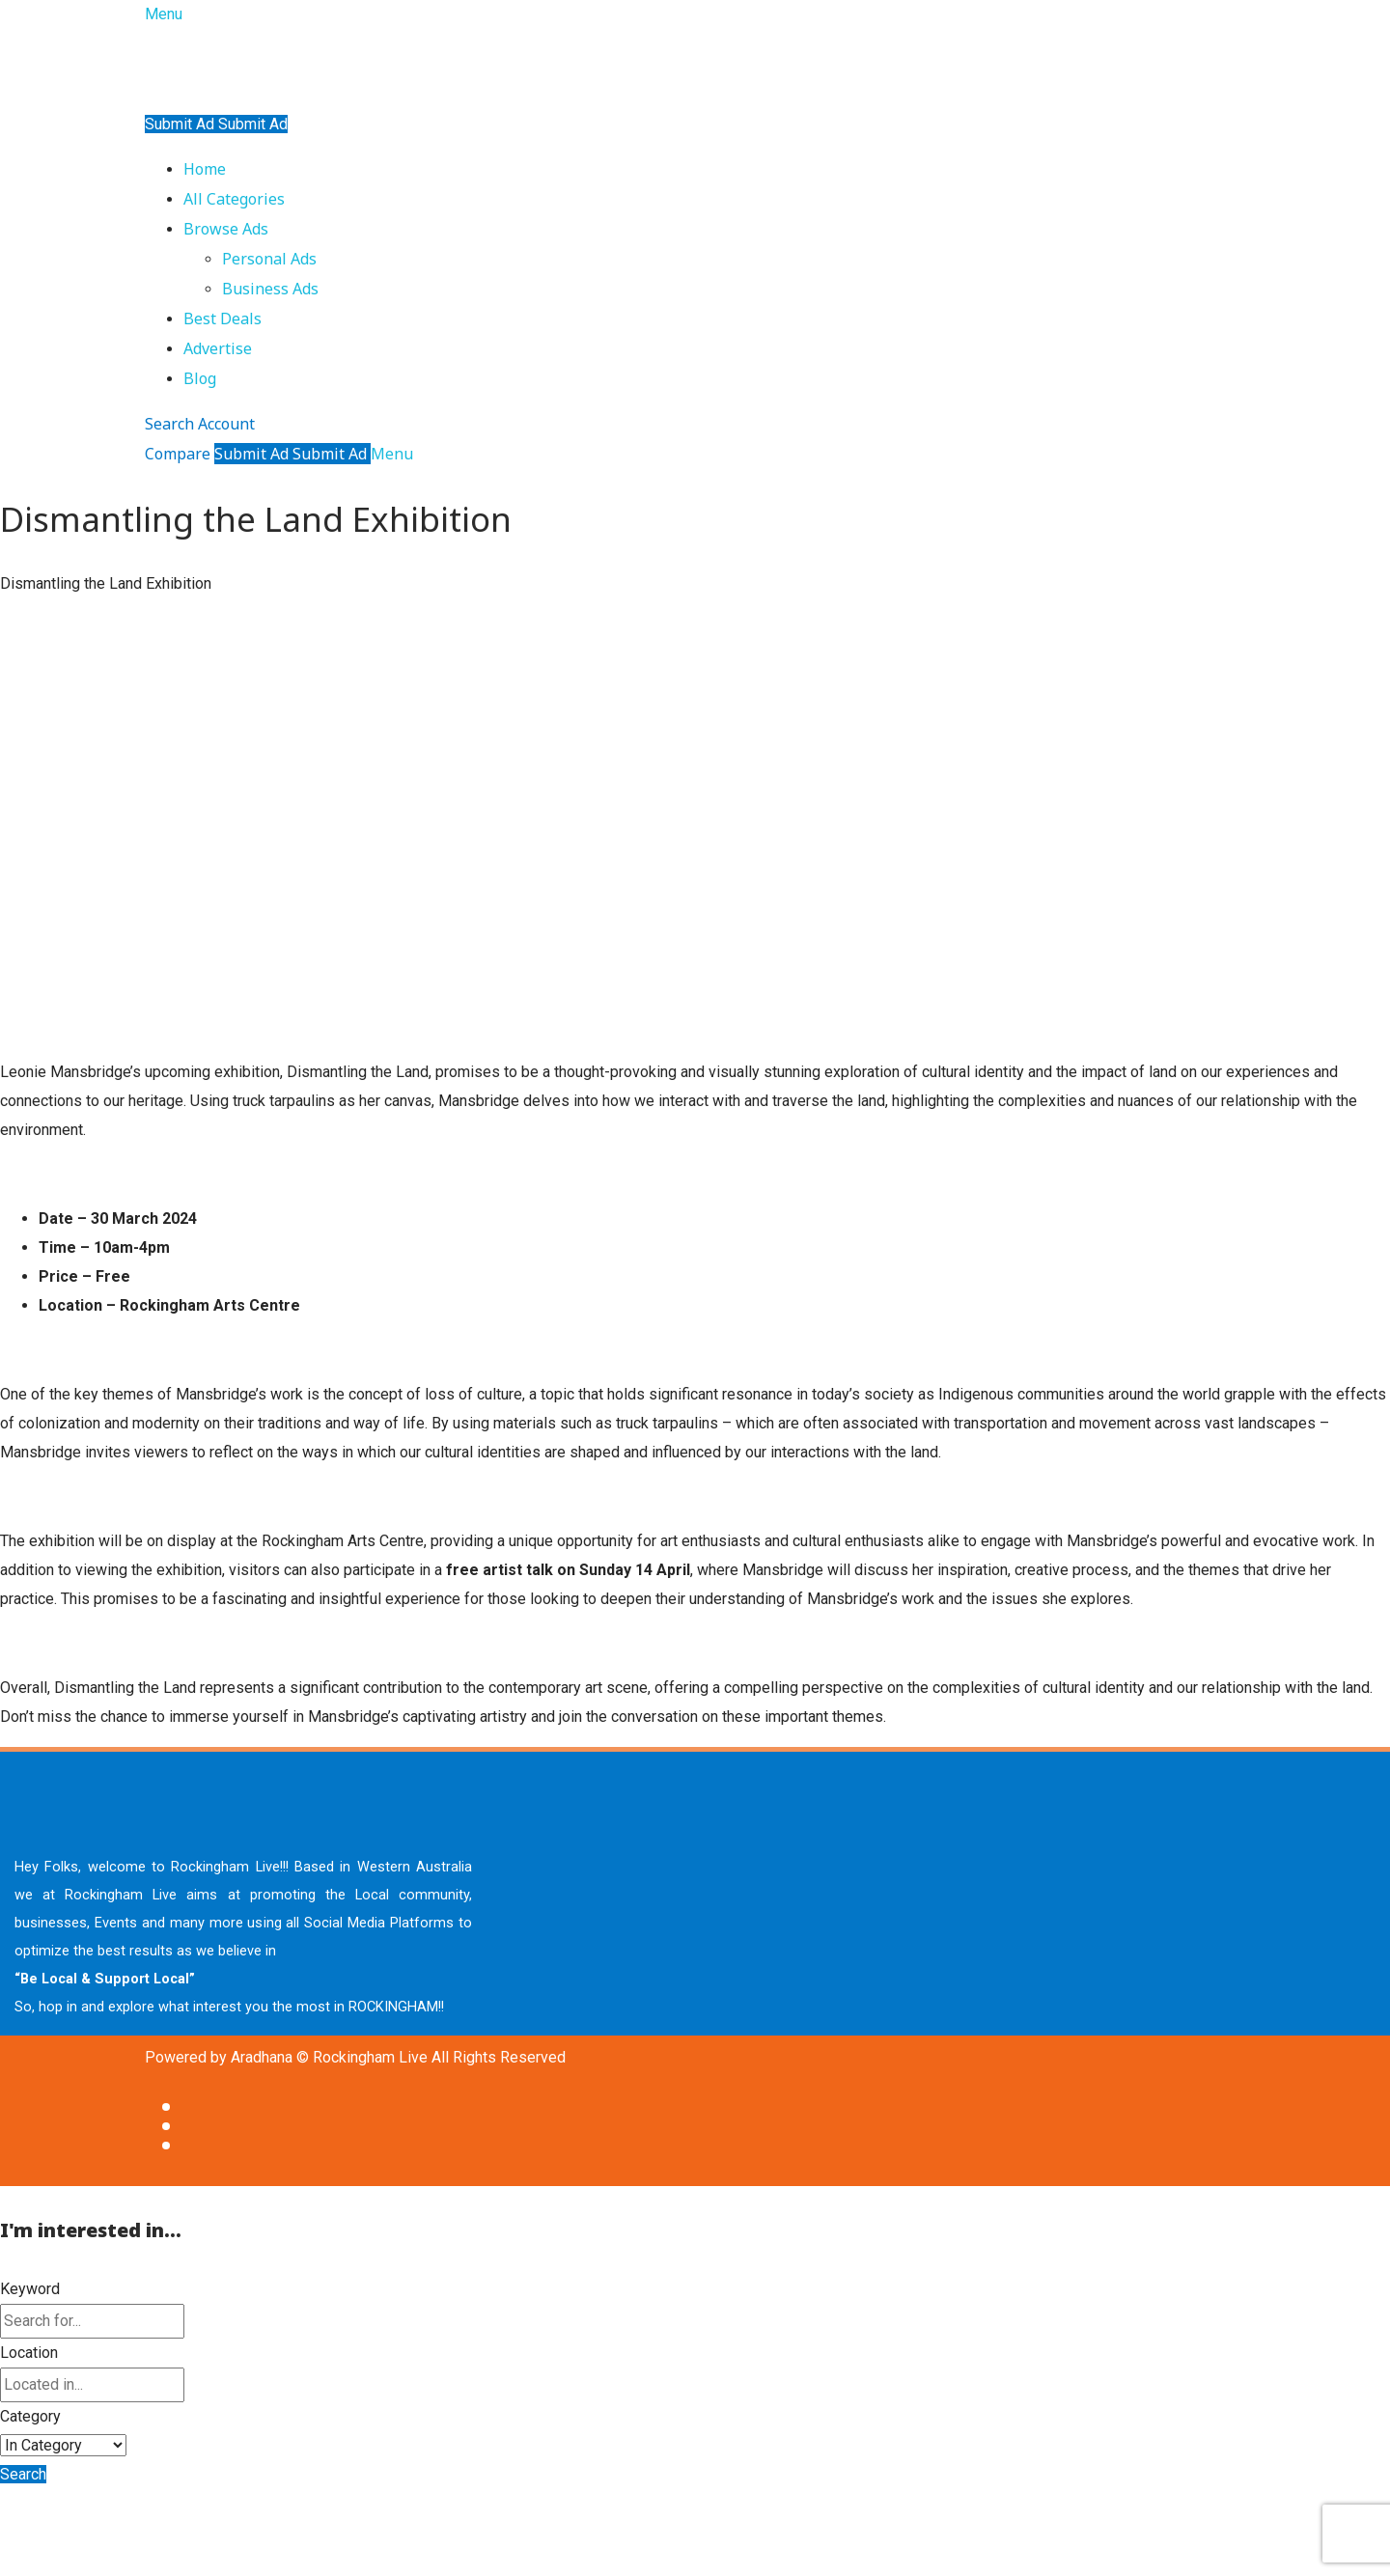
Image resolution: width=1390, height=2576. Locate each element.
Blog (199, 378)
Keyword (30, 2289)
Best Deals (222, 318)
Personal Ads (269, 258)
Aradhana (261, 2057)
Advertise (217, 348)
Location (29, 2352)
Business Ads (270, 288)
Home (204, 169)
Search (23, 2474)
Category (30, 2416)
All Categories (234, 198)
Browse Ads (225, 228)
